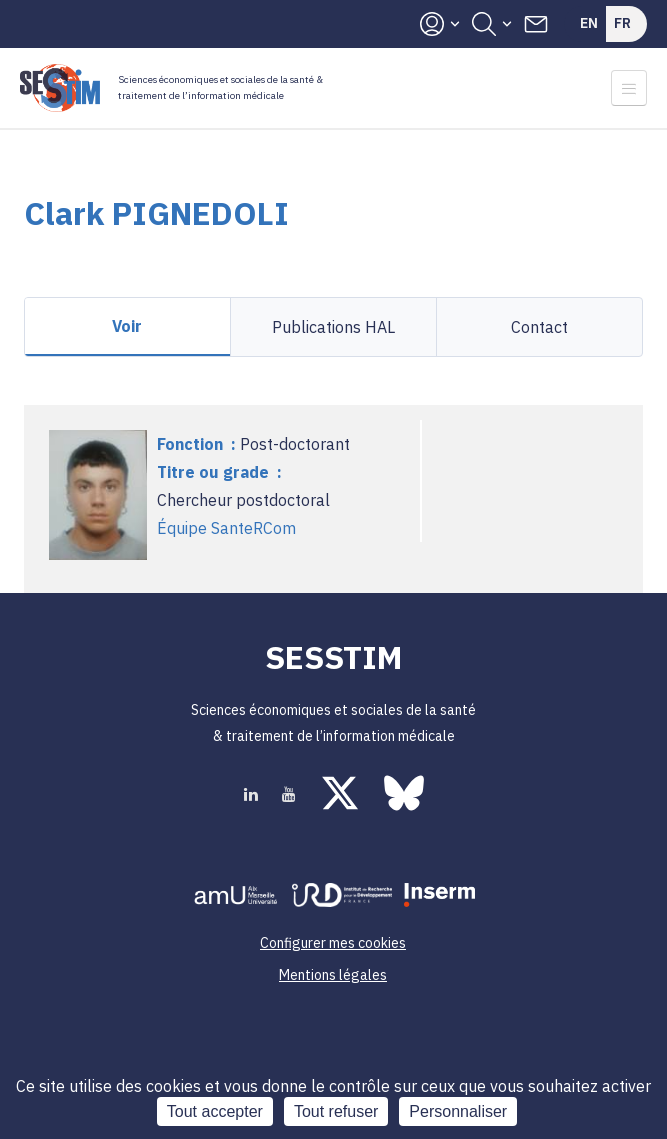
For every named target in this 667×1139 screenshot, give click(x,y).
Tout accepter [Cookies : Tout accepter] (215, 1111)
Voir (127, 326)
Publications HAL (333, 327)
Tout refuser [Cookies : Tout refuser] (336, 1111)
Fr (622, 23)
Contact (539, 327)
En (589, 23)
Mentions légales (333, 975)
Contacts (536, 24)
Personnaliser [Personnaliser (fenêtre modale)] (458, 1111)
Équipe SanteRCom (226, 528)
